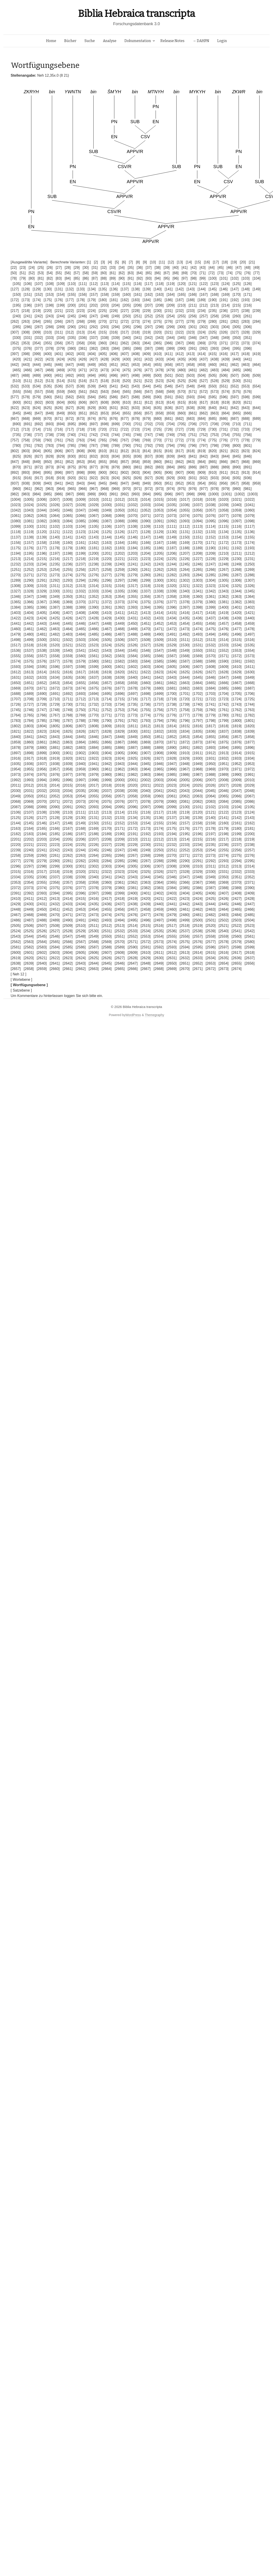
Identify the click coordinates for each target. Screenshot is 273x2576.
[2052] (55, 796)
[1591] (237, 661)
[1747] (42, 710)
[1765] (28, 715)
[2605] (81, 952)
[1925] (133, 758)
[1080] (16, 521)
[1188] (184, 548)
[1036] (184, 505)
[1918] (42, 758)
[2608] (119, 952)
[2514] (133, 926)
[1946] (159, 764)
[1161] (81, 543)
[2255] (224, 850)
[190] (213, 300)
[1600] (106, 667)
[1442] (28, 623)
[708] (215, 424)
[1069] (119, 516)
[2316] (28, 872)
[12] (171, 262)
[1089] (133, 521)
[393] (215, 348)
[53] (41, 273)
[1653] (55, 683)
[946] (114, 483)
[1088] (119, 521)
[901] (114, 472)
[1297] (119, 580)
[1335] (119, 591)
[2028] (237, 785)
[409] (147, 354)
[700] (127, 424)
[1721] (197, 699)
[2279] (42, 861)
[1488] (133, 634)
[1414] (159, 613)
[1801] (249, 721)
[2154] (146, 823)
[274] (147, 321)
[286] (28, 327)
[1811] (133, 726)
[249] (116, 316)
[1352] (93, 596)
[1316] (119, 586)
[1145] (119, 537)
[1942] (106, 764)
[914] (257, 472)
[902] (125, 472)
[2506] (28, 926)
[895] (48, 472)
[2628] (133, 958)
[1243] (159, 564)
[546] (169, 386)
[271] (114, 321)
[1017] (184, 499)
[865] (213, 462)
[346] (193, 338)
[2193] (159, 834)
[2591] (146, 947)
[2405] (197, 893)
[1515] (237, 640)
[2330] (210, 872)
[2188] (93, 834)
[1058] (224, 510)
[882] (149, 467)
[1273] (55, 575)
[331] (28, 338)
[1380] (210, 602)
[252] (149, 316)
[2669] (171, 969)
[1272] (42, 575)
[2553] (146, 936)
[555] (17, 392)
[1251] (16, 570)
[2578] (224, 942)
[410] (158, 354)
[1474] (197, 629)
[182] (125, 300)
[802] (15, 451)
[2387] (210, 888)
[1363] (237, 596)
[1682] (184, 688)
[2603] (55, 952)
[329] (257, 332)
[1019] (210, 499)
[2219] (249, 839)
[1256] (81, 570)
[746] (138, 435)
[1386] (42, 607)
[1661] (159, 683)
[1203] (133, 553)
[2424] (197, 899)
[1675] (93, 688)
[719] (92, 429)
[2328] (184, 872)
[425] (72, 359)
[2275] (237, 855)
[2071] (55, 801)
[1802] (16, 726)
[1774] (146, 715)
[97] (185, 278)
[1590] (224, 661)
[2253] (197, 850)
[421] (28, 359)
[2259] (28, 855)
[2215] (197, 839)
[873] (50, 467)
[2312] (224, 866)
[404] (92, 354)
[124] (226, 284)
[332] (39, 338)
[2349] (210, 877)
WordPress (133, 1015)
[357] (70, 343)
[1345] (249, 591)
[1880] (42, 748)
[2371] (249, 882)
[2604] (68, 952)
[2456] (119, 909)
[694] (61, 424)
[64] (140, 273)
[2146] (42, 823)
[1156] (16, 543)
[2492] (93, 920)
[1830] (133, 731)
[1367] (42, 602)
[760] (48, 440)
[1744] (249, 704)
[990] (103, 494)
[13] (180, 262)
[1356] (146, 596)
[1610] (237, 667)
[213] (215, 305)
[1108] (133, 526)
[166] (193, 294)
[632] (125, 408)
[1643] (171, 677)
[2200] (249, 834)
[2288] (159, 861)
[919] (61, 478)
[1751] (93, 710)
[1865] (93, 742)
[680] (158, 418)
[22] (14, 267)
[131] (59, 289)
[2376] (68, 888)
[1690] (42, 694)
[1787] (68, 721)
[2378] (93, 888)
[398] (26, 354)
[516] (83, 381)
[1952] (237, 764)
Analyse (109, 41)
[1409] (93, 613)
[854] (92, 462)
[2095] (119, 807)
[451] (114, 365)
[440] (237, 359)
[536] (59, 386)
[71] (203, 273)
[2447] (249, 904)
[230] (158, 311)
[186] (169, 300)
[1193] (249, 548)
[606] (83, 402)
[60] (104, 273)
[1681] (171, 688)
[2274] (224, 855)
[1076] (210, 516)
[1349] (55, 596)
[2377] (81, 888)
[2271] (184, 855)
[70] (194, 273)
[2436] (106, 904)
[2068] (16, 801)
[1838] (237, 731)
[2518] (184, 926)
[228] (136, 311)
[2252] (184, 850)
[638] (191, 408)
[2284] (106, 861)
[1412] (133, 613)
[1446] (81, 623)
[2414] (68, 899)
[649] (61, 413)
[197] (39, 305)
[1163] (106, 543)
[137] (125, 289)
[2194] (171, 834)
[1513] (210, 640)
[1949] (197, 764)
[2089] (42, 807)
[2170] (106, 828)
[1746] (28, 710)
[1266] (210, 570)
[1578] (68, 661)
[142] (180, 289)
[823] (246, 451)
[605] (72, 402)
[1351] (81, 596)
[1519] (42, 645)
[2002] (146, 780)
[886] (193, 467)
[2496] (146, 920)
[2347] (184, 877)
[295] (127, 327)
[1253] (42, 570)
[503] (191, 375)
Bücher (70, 41)
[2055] (93, 796)
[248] (105, 316)
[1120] (42, 532)
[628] (81, 408)
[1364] (249, 596)
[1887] (133, 748)
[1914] (237, 753)
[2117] (159, 812)
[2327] (171, 872)
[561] (83, 392)
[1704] (224, 694)
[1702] (197, 694)
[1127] (133, 532)
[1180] (81, 548)
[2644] (93, 963)
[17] (216, 262)
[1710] (55, 699)
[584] (92, 397)
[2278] (28, 861)
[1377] (171, 602)
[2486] (16, 920)
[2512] (106, 926)
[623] (26, 408)
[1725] (249, 699)
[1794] (159, 721)
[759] (37, 440)
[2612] (171, 952)
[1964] (146, 769)
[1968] (197, 769)
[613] (160, 402)
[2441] (171, 904)
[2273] (210, 855)
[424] (61, 359)
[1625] (184, 672)
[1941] (93, 764)
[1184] (133, 548)
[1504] (93, 640)
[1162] (93, 543)
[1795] (171, 721)
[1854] (197, 737)
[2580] (249, 942)
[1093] (184, 521)
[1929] (184, 758)
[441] (248, 359)
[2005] (184, 780)
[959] (257, 483)
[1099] (16, 526)
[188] (191, 300)
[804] (37, 451)
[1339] (171, 591)
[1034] (159, 505)
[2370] (237, 882)
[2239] (16, 850)
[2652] (197, 963)
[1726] (16, 704)
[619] (226, 402)
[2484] (237, 915)
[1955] (28, 769)
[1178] (55, 548)
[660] (182, 413)
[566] (138, 392)
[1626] (197, 672)
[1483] (68, 634)
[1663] (184, 683)
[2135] (146, 818)
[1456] (210, 623)
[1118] (16, 532)
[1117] (249, 526)
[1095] (210, 521)
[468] (50, 370)
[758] (26, 440)
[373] (246, 343)
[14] (189, 262)
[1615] (55, 672)
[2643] (81, 963)
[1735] (133, 704)
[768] (136, 440)
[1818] (224, 726)
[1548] (171, 650)
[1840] (16, 737)
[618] (215, 402)
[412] (180, 354)
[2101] (197, 807)
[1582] (119, 661)
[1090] (146, 521)
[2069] (28, 801)
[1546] (146, 650)
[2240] (28, 850)
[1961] (106, 769)
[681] (169, 418)
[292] (94, 327)
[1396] (171, 607)
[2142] (237, 818)
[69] (185, 273)
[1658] (119, 683)
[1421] (249, 613)
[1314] (93, 586)
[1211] (237, 553)
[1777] (184, 715)
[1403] (16, 613)
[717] (70, 429)
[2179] (224, 828)
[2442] (184, 904)
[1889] (159, 748)
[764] (92, 440)
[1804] (42, 726)
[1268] (237, 570)
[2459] (159, 909)
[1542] (93, 650)
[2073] (81, 801)
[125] (237, 284)
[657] (149, 413)
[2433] (68, 904)
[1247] (210, 564)
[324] (202, 332)
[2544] (28, 936)
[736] (28, 435)
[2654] (224, 963)
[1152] (210, 537)
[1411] (119, 613)
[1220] (106, 559)
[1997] (81, 780)
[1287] (237, 575)
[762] (70, 440)
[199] (61, 305)
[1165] (133, 543)
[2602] (42, 952)
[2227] (106, 845)
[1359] (184, 596)
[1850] (146, 737)
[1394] (146, 607)
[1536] (16, 650)
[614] (171, 402)
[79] (23, 278)
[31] (95, 267)
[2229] (133, 845)
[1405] (42, 613)
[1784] (28, 721)
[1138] (28, 537)
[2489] (55, 920)
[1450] (133, 623)
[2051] (42, 796)
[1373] (119, 602)
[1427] (81, 618)
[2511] (93, 926)
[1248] (224, 564)
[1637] (93, 677)
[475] (127, 370)
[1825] (68, 731)
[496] (114, 375)
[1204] (146, 553)
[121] (193, 284)
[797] (204, 445)
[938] (26, 483)
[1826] (81, 731)
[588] (136, 397)
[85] (77, 278)
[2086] (249, 801)
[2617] (237, 952)
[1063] (42, 516)
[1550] (197, 650)
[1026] (55, 505)
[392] (204, 348)
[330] (17, 338)
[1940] (81, 764)
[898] (81, 472)
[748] (160, 435)
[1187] (171, 548)
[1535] (249, 645)
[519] (116, 381)
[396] (248, 348)
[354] (37, 343)
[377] (39, 348)
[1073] (171, 516)
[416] (224, 354)
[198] (50, 305)
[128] (26, 289)
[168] (215, 294)
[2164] (28, 828)
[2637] (249, 958)
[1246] (197, 564)
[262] (15, 321)
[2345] (159, 877)
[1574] (16, 661)
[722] (125, 429)
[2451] (55, 909)
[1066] (81, 516)
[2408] (237, 893)
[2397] (93, 893)
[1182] (106, 548)
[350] (237, 338)
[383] (105, 348)
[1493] (197, 634)
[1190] (210, 548)
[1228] (210, 559)
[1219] (93, 559)
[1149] (171, 537)
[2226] (93, 845)
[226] (114, 311)
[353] (26, 343)
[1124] (93, 532)
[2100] (184, 807)
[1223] (146, 559)
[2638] (16, 963)
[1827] (93, 731)
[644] (257, 408)
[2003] (159, 780)
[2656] (249, 963)
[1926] (146, 758)
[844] (226, 456)
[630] (103, 408)
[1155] (249, 537)
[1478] (249, 629)
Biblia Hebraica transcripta (136, 13)
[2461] (184, 909)
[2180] (237, 828)
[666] (248, 413)
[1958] (68, 769)
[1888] (146, 748)
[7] (131, 262)
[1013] (133, 499)
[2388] (224, 888)
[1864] (81, 742)
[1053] (159, 510)
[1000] (213, 494)
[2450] (42, 909)
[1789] (93, 721)
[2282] (81, 861)
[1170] (197, 543)
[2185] (55, 834)
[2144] (16, 823)
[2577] (210, 942)
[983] (26, 494)
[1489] (146, 634)
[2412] (42, 899)
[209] (171, 305)
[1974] (28, 774)
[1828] (106, 731)
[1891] (184, 748)
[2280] (55, 861)
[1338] (159, 591)
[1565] (146, 656)
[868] (246, 462)
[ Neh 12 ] (18, 974)
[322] (180, 332)
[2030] (16, 791)
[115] (127, 284)
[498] (136, 375)
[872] (39, 467)
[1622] (146, 672)
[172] (15, 300)
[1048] (93, 510)
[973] (160, 489)
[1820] (249, 726)
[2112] (93, 812)
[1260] (133, 570)
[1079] (249, 516)
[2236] (224, 845)
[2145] (28, 823)
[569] (171, 392)
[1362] (224, 596)
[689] (257, 418)
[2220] (16, 845)
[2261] (55, 855)
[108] (50, 284)
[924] (116, 478)
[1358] (171, 596)
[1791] (119, 721)
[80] (32, 278)
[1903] (93, 753)
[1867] (119, 742)
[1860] (28, 742)
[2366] (184, 882)
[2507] (42, 926)
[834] (116, 456)
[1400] (224, 607)
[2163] (16, 828)
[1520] (55, 645)
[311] (59, 332)
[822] (235, 451)
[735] (17, 435)
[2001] (133, 780)
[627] (70, 408)
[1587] (184, 661)
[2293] (224, 861)
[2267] (133, 855)
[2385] (184, 888)
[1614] (42, 672)
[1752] (106, 710)
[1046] (68, 510)
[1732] (93, 704)
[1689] (28, 694)
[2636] (237, 958)
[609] (116, 402)
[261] (248, 316)
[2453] (81, 909)
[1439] (237, 618)
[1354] (119, 596)
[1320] (171, 586)
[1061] (16, 516)
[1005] (28, 499)
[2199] (237, 834)
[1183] (119, 548)
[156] (83, 294)
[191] (224, 300)
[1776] (171, 715)
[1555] (16, 656)
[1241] (133, 564)
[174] (37, 300)
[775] (213, 440)
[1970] (224, 769)
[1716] (133, 699)
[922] (94, 478)
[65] (149, 273)
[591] (169, 397)
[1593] (16, 667)
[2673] (224, 969)
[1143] (93, 537)
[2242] (55, 850)
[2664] (106, 969)
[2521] (224, 926)
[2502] (224, 920)
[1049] (106, 510)
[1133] (210, 532)
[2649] (159, 963)
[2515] (146, 926)
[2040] (146, 791)
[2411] (28, 899)
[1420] (237, 613)
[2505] (16, 926)
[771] (169, 440)
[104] (257, 278)
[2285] (119, 861)
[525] (182, 381)
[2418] (119, 899)
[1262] (159, 570)
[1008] (68, 499)
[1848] (119, 737)
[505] (213, 375)
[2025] (197, 785)
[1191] (224, 548)
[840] (182, 456)
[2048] (249, 791)
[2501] (210, 920)
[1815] (184, 726)
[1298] (133, 580)
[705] (182, 424)
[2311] (210, 866)
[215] (237, 305)
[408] (136, 354)
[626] (59, 408)
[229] (147, 311)
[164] (171, 294)
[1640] (133, 677)
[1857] (237, 737)
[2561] (249, 936)
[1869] (146, 742)
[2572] (146, 942)
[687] (235, 418)
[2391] (16, 893)
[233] (191, 311)
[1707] (16, 699)
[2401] (146, 893)
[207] (149, 305)
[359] (92, 343)
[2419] (133, 899)
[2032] (42, 791)
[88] (104, 278)
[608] (105, 402)
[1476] (224, 629)
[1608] (210, 667)
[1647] (224, 677)
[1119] (28, 532)
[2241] (42, 850)
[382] (94, 348)
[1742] (224, 704)
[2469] (42, 915)
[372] (235, 343)
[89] (113, 278)
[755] (237, 435)
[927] (149, 478)
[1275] (81, 575)
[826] (28, 456)
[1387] (55, 607)
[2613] (184, 952)
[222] (70, 311)
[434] (171, 359)
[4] (110, 262)
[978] (215, 489)
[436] (193, 359)
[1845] (81, 737)
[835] (127, 456)
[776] (224, 440)
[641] (224, 408)
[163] (160, 294)
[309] (37, 332)
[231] (169, 311)
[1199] (81, 553)
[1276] (93, 575)
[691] (28, 424)
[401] (59, 354)
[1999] (106, 780)
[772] (180, 440)
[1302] (184, 580)
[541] (114, 386)
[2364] (159, 882)
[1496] (237, 634)
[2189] (106, 834)
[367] (180, 343)
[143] (191, 289)
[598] (246, 397)
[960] (17, 489)
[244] (61, 316)
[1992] (16, 780)
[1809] (106, 726)
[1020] (224, 499)
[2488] (42, 920)
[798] (215, 445)
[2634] (210, 958)
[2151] (106, 823)
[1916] (16, 758)
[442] (15, 365)
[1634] (55, 677)
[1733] (106, 704)
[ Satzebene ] (21, 990)
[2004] (171, 780)
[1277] (106, 575)
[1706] (249, 694)
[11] (162, 262)
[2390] (249, 888)
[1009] (81, 499)
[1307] (249, 580)
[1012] (119, 499)
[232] (180, 311)
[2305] (133, 866)
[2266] (119, 855)
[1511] (184, 640)
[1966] (171, 769)
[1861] (42, 742)
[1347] (28, 596)
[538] (81, 386)
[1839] (249, 731)
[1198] (68, 553)
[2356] (55, 882)
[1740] (197, 704)
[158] (105, 294)
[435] (182, 359)
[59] (95, 273)
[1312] (68, 586)
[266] (59, 321)
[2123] (237, 812)
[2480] (184, 915)
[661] (193, 413)
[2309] (184, 866)
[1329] (42, 591)
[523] (160, 381)
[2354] (28, 882)
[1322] (197, 586)
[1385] (28, 607)
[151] (28, 294)
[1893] (210, 748)
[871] (28, 467)
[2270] (171, 855)
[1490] (159, 634)
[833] (105, 456)
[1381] (224, 602)
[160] (127, 294)
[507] (235, 375)
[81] (41, 278)
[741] (83, 435)
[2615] (210, 952)
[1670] (28, 688)
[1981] (119, 774)
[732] (235, 429)
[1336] (133, 591)
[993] (136, 494)
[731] (224, 429)
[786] (83, 445)
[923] (105, 478)
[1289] (16, 580)
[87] (95, 278)
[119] (171, 284)
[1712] (81, 699)
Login (222, 41)
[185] (158, 300)
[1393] (133, 607)
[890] (237, 467)
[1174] (249, 543)
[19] (234, 262)
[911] (224, 472)
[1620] (119, 672)
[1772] (119, 715)
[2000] (119, 780)
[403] (81, 354)
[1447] (93, 623)
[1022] (249, 499)
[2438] (133, 904)
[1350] (68, 596)
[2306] (146, 866)
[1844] (68, 737)
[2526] (42, 931)
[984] (37, 494)
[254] (171, 316)
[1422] (16, 618)
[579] (37, 397)
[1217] (68, 559)
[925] (127, 478)
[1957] (55, 769)
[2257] (249, 850)
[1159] (55, 543)
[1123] (81, 532)
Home (51, 41)
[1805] (55, 726)
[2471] (68, 915)
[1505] (106, 640)
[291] (83, 327)
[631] (114, 408)
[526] (193, 381)
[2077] (133, 801)
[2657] (16, 969)
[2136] (159, 818)
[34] (122, 267)
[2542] (249, 931)
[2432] (55, 904)
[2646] (119, 963)
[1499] (28, 640)
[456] (169, 365)
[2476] (133, 915)
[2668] (159, 969)
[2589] (119, 947)
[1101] (42, 526)
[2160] (224, 823)
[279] (202, 321)
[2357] (68, 882)
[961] (28, 489)
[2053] (68, 796)
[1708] (28, 699)
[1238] (93, 564)
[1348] (42, 596)
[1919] (55, 758)
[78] (14, 278)
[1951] (224, 764)
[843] (215, 456)
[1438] (224, 618)
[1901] (68, 753)
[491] (59, 375)
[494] (92, 375)
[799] (226, 445)
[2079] (159, 801)
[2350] (224, 877)
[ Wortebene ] (21, 979)
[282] (235, 321)
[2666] (133, 969)
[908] (191, 472)
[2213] (171, 839)
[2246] (106, 850)
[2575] (184, 942)
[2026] (210, 785)
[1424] (42, 618)
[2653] (210, 963)
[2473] (93, 915)
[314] (92, 332)
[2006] (197, 780)
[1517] (16, 645)
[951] (169, 483)
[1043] (28, 510)
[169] (226, 294)
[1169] (184, 543)
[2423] (184, 899)
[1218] (81, 559)
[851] (59, 462)
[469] (61, 370)
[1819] (237, 726)
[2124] (249, 812)
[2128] (55, 818)
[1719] (171, 699)
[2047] (237, 791)
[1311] (55, 586)
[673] (81, 418)
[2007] (210, 780)
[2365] (171, 882)
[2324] (133, 872)
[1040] (237, 505)
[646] (28, 413)
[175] (48, 300)
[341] (138, 338)
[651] (83, 413)
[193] (246, 300)
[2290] (184, 861)
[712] (15, 429)
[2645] (106, 963)
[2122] (224, 812)
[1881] (55, 748)
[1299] (146, 580)
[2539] (210, 931)
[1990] (237, 774)
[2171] (119, 828)
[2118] (171, 812)
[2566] (68, 942)
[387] (149, 348)
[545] (158, 386)
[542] (125, 386)
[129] (37, 289)
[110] (72, 284)
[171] (248, 294)
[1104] (81, 526)
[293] (105, 327)
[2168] (81, 828)
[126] (248, 284)
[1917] (28, 758)
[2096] (133, 807)
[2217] (224, 839)
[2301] (81, 866)
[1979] (93, 774)
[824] (257, 451)
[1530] (184, 645)
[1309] (28, 586)
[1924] (119, 758)
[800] (237, 445)
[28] (68, 267)
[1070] (133, 516)
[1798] (210, 721)
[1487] (119, 634)
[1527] (146, 645)
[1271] (28, 575)
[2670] (184, 969)
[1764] (16, 715)
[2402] (159, 893)
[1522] (81, 645)
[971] (138, 489)
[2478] (159, 915)
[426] (83, 359)
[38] (158, 267)
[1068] (106, 516)
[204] (116, 305)
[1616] (68, 672)
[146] (224, 289)
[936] (248, 478)
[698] (105, 424)
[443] (26, 365)
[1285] (210, 575)
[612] (149, 402)
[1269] (249, 570)
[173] (26, 300)
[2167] (68, 828)
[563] (105, 392)
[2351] (237, 877)
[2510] (81, 926)
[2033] (55, 791)
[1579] (81, 661)
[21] (252, 262)
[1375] (146, 602)
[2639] (28, 963)
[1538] (42, 650)
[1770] (93, 715)
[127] (15, 289)
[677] (125, 418)
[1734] (119, 704)
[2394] (55, 893)
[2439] (146, 904)
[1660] (146, 683)
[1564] (133, 656)
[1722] (210, 699)
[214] (226, 305)
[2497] (159, 920)
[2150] (93, 823)
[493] (81, 375)
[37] (149, 267)
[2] (96, 262)
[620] (237, 402)
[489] (37, 375)
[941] (59, 483)
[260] (237, 316)
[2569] (106, 942)
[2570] (119, 942)
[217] (15, 311)
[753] (215, 435)
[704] (171, 424)
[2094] (106, 807)
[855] (103, 462)
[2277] (16, 861)
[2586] (81, 947)
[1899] (42, 753)
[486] (248, 370)
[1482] (55, 634)
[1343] (224, 591)
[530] (237, 381)
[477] (149, 370)
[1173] (237, 543)
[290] (72, 327)
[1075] (197, 516)
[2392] (28, 893)
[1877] (249, 742)
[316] (114, 332)
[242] (39, 316)
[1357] (159, 596)
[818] (191, 451)
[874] (61, 467)
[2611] (159, 952)
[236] (224, 311)
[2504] (249, 920)
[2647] (133, 963)
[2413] (55, 899)
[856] (114, 462)
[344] (171, 338)
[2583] (42, 947)
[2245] (93, 850)
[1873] (197, 742)
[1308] (16, 586)
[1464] (68, 629)
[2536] (171, 931)
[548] (191, 386)
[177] (70, 300)
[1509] (159, 640)
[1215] (42, 559)
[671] (59, 418)
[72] (212, 273)
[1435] (184, 618)
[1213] (16, 559)
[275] (158, 321)
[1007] (55, 499)
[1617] (81, 672)
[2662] (81, 969)
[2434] (81, 904)
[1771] (106, 715)
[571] (193, 392)
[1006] (42, 499)
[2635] (224, 958)
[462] (235, 365)
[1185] (146, 548)
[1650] (16, 683)
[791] (138, 445)
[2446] (237, 904)
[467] (39, 370)
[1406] (55, 613)
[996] (169, 494)
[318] (136, 332)
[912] (235, 472)
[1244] (171, 564)
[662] (204, 413)
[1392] (119, 607)
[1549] (184, 650)
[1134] (224, 532)
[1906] (133, 753)
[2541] (237, 931)
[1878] (16, 748)
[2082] (197, 801)
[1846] (93, 737)
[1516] (249, 640)
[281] (224, 321)
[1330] (55, 591)
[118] (160, 284)
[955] (213, 483)
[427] (94, 359)
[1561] (93, 656)
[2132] (106, 818)
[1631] (16, 677)
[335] (72, 338)
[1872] (184, 742)
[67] (167, 273)
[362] (125, 343)
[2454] (93, 909)
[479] (171, 370)
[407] (125, 354)
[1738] (171, 704)
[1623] (159, 672)
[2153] (133, 823)
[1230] (237, 559)
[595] (213, 397)
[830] (72, 456)
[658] (160, 413)
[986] (59, 494)
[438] (215, 359)
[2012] (28, 785)
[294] (116, 327)
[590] (158, 397)
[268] (81, 321)
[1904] (106, 753)
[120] (182, 284)
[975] (182, 489)
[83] (59, 278)
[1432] (146, 618)
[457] (180, 365)
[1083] (55, 521)
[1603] (146, 667)
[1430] (119, 618)
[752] (204, 435)
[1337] (146, 591)
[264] (37, 321)
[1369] (68, 602)
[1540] (68, 650)
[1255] (68, 570)
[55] (59, 273)
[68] (176, 273)
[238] (246, 311)
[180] (103, 300)
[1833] (171, 731)
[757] (15, 440)
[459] (202, 365)
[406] (114, 354)
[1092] (171, 521)
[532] (15, 386)
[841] (193, 456)
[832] (94, 456)
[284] (257, 321)
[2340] (93, 877)
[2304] (119, 866)
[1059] (237, 510)
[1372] (106, 602)
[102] (235, 278)
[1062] (28, 516)
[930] (182, 478)
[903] (136, 472)
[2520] (210, 926)
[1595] (42, 667)
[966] (83, 489)
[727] (180, 429)
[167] (204, 294)
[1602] (133, 667)
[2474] (106, 915)
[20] (243, 262)
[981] (248, 489)
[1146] (133, 537)
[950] (158, 483)
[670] (48, 418)
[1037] (197, 505)
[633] (136, 408)
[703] (160, 424)
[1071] (146, 516)
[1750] (81, 710)
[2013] (42, 785)
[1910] (184, 753)
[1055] (184, 510)
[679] (147, 418)
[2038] (119, 791)
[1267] (224, 570)
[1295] (93, 580)
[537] (70, 386)
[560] (72, 392)
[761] (59, 440)
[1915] (249, 753)
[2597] (224, 947)
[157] (94, 294)
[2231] (159, 845)
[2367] (197, 882)
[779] (257, 440)
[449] (92, 365)
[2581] (16, 947)
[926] (138, 478)
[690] (17, 424)
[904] (147, 472)
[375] (17, 348)
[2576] (197, 942)
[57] (77, 273)
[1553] (237, 650)
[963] (50, 489)
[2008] (224, 780)
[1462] (42, 629)
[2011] (16, 785)
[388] (160, 348)
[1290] (28, 580)
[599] (257, 397)
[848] (26, 462)
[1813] (159, 726)
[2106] (16, 812)
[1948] (184, 764)
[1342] (210, 591)
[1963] (133, 769)
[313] (81, 332)
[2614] (197, 952)
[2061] (171, 796)
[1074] (184, 516)
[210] (182, 305)
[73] (221, 273)
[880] (127, 467)
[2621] (42, 958)
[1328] (28, 591)
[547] (180, 386)
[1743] (237, 704)
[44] (212, 267)
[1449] (119, 623)
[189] (202, 300)
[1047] (81, 510)
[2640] (42, 963)
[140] (158, 289)
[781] (28, 445)
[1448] (106, 623)
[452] (125, 365)
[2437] (119, 904)
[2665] (119, 969)
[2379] (106, 888)
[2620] (28, 958)
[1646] (210, 677)
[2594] (184, 947)
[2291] (197, 861)
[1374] (133, 602)
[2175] (171, 828)
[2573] (159, 942)
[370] (213, 343)
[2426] (224, 899)
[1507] (133, 640)
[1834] (184, 731)
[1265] (197, 570)
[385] (127, 348)
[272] (125, 321)
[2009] (237, 780)
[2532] (119, 931)
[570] (182, 392)
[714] (37, 429)
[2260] (42, 855)
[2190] (119, 834)
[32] (104, 267)
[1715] (119, 699)
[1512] (197, 640)
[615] (182, 402)
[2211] (146, 839)
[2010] (249, 780)
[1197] (55, 553)
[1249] (237, 564)
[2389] (237, 888)
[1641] (146, 677)
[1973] (16, 774)
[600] (17, 402)
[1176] (28, 548)
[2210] (133, 839)
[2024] (184, 785)
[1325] (237, 586)
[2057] (119, 796)
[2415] (81, 899)
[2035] (81, 791)
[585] (103, 397)
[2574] (171, 942)
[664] (226, 413)
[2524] (16, 931)
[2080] (171, 801)
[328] (246, 332)
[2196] (197, 834)
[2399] (119, 893)
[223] (81, 311)
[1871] (171, 742)
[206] (138, 305)
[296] (138, 327)
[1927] (159, 758)
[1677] (119, 688)
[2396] (81, 893)
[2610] (146, 952)
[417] (235, 354)
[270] (103, 321)
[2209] (119, 839)
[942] (70, 483)
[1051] (133, 510)
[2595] (197, 947)
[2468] (28, 915)
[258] (215, 316)
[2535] (159, 931)
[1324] (224, 586)
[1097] (237, 521)
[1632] (28, 677)
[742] (94, 435)
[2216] (210, 839)
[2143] (249, 818)
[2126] (28, 818)
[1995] (55, 780)
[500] (158, 375)
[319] (147, 332)
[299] (171, 327)
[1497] (249, 634)
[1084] (68, 521)
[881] (138, 467)
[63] (131, 273)
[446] (59, 365)
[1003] (252, 494)
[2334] (16, 877)
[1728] (42, 704)
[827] (39, 456)
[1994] (42, 780)
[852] (70, 462)
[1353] (106, 596)
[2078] (146, 801)
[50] (14, 273)
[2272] (197, 855)
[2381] (133, 888)
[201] (83, 305)
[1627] (210, 672)
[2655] (237, 963)
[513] (50, 381)
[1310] (42, 586)
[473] (105, 370)
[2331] (224, 872)
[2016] (81, 785)
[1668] (249, 683)
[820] (213, 451)
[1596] (55, 667)
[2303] (106, 866)
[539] (92, 386)
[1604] (159, 667)
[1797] (197, 721)
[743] (105, 435)
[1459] (249, 623)
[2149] (81, 823)
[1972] (249, 769)
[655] (127, 413)
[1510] (171, 640)
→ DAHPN (201, 41)
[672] (70, 418)
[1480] (28, 634)
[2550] (106, 936)
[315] (103, 332)
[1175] (16, 548)
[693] (50, 424)
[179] (92, 300)
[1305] (224, 580)
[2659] (42, 969)
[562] (94, 392)
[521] (138, 381)
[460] (213, 365)
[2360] (106, 882)
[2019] (119, 785)
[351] (248, 338)
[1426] (68, 618)
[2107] (28, 812)
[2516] (159, 926)
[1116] (237, 526)
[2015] (68, 785)
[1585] (159, 661)
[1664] (197, 683)
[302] (204, 327)
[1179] (68, 548)
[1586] (171, 661)
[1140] (55, 537)
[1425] (55, 618)
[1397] (184, 607)
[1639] (119, 677)
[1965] (159, 769)
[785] (72, 445)
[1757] (171, 710)
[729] (202, 429)
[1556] (28, 656)
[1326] (249, 586)
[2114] (119, 812)
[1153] (224, 537)
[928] (160, 478)
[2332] (237, 872)
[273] (136, 321)
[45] (221, 267)
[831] (83, 456)
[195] (17, 305)
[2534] (146, 931)
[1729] (55, 704)
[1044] (42, 510)
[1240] (119, 564)
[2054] (81, 796)
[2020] (133, 785)
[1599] (93, 667)
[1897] (16, 753)
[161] (138, 294)
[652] (94, 413)
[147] (235, 289)
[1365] (16, 602)
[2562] (16, 942)
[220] (48, 311)
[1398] (197, 607)
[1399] (210, 607)
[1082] (42, 521)
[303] (215, 327)
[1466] (93, 629)
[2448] (16, 909)
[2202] (28, 839)
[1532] (210, 645)
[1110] (159, 526)
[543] (136, 386)
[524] (171, 381)
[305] (237, 327)
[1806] (68, 726)
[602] (39, 402)
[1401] (237, 607)
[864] (202, 462)
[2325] (146, 872)
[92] (140, 278)
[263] (26, 321)
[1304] (210, 580)
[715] (48, 429)
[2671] (197, 969)
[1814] (171, 726)
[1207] (184, 553)
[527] (204, 381)
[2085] (237, 801)
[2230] (146, 845)
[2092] (81, 807)
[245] (72, 316)
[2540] (224, 931)
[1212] (249, 553)
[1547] (159, 650)
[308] (26, 332)
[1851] (159, 737)
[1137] (16, 537)
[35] (131, 267)
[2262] (68, 855)
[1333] (93, 591)
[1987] (197, 774)
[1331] (68, 591)
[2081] (184, 801)
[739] (61, 435)
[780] (17, 445)
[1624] (171, 672)
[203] (105, 305)
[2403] (171, 893)
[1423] (28, 618)
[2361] (119, 882)
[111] (83, 284)
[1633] (42, 677)
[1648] (237, 677)
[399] (37, 354)
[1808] (93, 726)
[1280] (146, 575)
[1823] (42, 731)
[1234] (42, 564)
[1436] (197, 618)
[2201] (16, 839)
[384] (116, 348)
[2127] (42, 818)
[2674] (237, 969)
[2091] (68, 807)
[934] (226, 478)
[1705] (237, 694)
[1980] (106, 774)
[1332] (81, 591)
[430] (127, 359)
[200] (72, 305)
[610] (127, 402)
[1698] (146, 694)
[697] (94, 424)
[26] (50, 267)
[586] (114, 397)
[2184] (42, 834)
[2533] (133, 931)
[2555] (171, 936)
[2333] (249, 872)
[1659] (133, 683)
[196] (28, 305)
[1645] (197, 677)
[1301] (171, 580)
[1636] (81, 677)
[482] (204, 370)
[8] (138, 262)
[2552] (133, 936)
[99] (203, 278)
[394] (226, 348)
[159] (116, 294)
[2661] (68, 969)
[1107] (119, 526)
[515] (72, 381)
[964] (61, 489)
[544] (147, 386)
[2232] (171, 845)
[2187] (81, 834)
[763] (81, 440)
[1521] (68, 645)
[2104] (237, 807)
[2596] (210, 947)
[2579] (237, 942)
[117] (149, 284)
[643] (246, 408)
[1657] (106, 683)
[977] (204, 489)
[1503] (81, 640)
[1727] (28, 704)
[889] (226, 467)
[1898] (28, 753)
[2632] (184, 958)
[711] (248, 424)
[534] (37, 386)
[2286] (133, 861)
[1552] (224, 650)
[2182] (16, 834)
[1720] (184, 699)
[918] (50, 478)
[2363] (146, 882)
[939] (37, 483)
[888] (215, 467)
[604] (61, 402)
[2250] (159, 850)
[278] (191, 321)
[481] (193, 370)
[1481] (42, 634)
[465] (17, 370)
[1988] (210, 774)
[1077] (224, 516)
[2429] (16, 904)
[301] (193, 327)
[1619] (106, 672)
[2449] (28, 909)
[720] (103, 429)
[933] (215, 478)
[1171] (210, 543)
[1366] (28, 602)
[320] (158, 332)
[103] (246, 278)
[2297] (28, 866)
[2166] (55, 828)
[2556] (184, 936)
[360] (103, 343)
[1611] (249, 667)
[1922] (93, 758)
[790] (127, 445)
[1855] (210, 737)
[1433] (159, 618)
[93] (149, 278)
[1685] (224, 688)
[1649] (249, 677)
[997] (180, 494)
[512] (39, 381)
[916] (28, 478)
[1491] (171, 634)
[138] (136, 289)
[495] (103, 375)
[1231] (249, 559)
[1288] (249, 575)
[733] (246, 429)
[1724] (237, 699)
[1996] (68, 780)
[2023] (171, 785)
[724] (147, 429)
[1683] (197, 688)
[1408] (81, 613)
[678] (136, 418)
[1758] (184, 710)
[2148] (68, 823)
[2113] (106, 812)
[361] (114, 343)
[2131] (93, 818)
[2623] (68, 958)
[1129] (159, 532)
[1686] (237, 688)
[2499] (184, 920)
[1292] (55, 580)
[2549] (93, 936)
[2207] (93, 839)
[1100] (28, 526)
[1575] (28, 661)
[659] (171, 413)
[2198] (224, 834)
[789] (116, 445)
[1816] (197, 726)
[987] (70, 494)
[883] (160, 467)
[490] (48, 375)
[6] (124, 262)
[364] (147, 343)
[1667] (237, 683)
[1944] (133, 764)
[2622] (55, 958)
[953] (191, 483)
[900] (103, 472)
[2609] (133, 952)
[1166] (146, 543)
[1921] (81, 758)
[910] (213, 472)
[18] (225, 262)
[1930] (197, 758)
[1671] (42, 688)
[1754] (133, 710)
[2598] (237, 947)
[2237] (237, 845)
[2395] (68, 893)
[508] (246, 375)
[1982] (133, 774)
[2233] (184, 845)
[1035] (171, 505)
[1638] (106, 677)
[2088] (28, 807)
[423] (50, 359)
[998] (191, 494)
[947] (125, 483)
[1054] (171, 510)
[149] (257, 289)
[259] (226, 316)
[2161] (237, 823)
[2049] (16, 796)
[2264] (93, 855)
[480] (182, 370)
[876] (83, 467)
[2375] (55, 888)
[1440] (249, 618)
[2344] (146, 877)
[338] (105, 338)
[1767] (55, 715)
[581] (59, 397)
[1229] (224, 559)
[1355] (133, 596)
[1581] (106, 661)
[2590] (133, 947)
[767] (125, 440)
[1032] (133, 505)
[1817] (210, 726)
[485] (237, 370)
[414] (202, 354)
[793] (160, 445)
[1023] (16, 505)
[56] (68, 273)
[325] (213, 332)
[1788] (81, 721)
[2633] (197, 958)
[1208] (197, 553)
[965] (72, 489)
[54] (50, 273)
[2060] (159, 796)
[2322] (106, 872)
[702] (149, 424)
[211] (193, 305)
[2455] (106, 909)
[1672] (55, 688)
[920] (72, 478)
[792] (149, 445)
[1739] (184, 704)
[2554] (159, 936)
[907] (180, 472)
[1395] (159, 607)
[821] (224, 451)
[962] (39, 489)
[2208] (106, 839)
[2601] (28, 952)
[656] (138, 413)
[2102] (210, 807)
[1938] (55, 764)
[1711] (68, 699)
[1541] (81, 650)
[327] (235, 332)
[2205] (68, 839)
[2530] (93, 931)
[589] (147, 397)
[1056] (197, 510)
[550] (213, 386)
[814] (147, 451)
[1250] (249, 564)
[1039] (224, 505)
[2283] (93, 861)
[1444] (55, 623)
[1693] (81, 694)
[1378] (184, 602)
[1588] (197, 661)
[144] (202, 289)
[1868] (133, 742)
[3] (103, 262)
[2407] (224, 893)
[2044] (197, 791)
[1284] (197, 575)
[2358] (81, 882)
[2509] (68, 926)
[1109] (146, 526)
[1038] (210, 505)
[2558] (210, 936)
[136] (114, 289)
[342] (149, 338)
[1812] (146, 726)
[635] (158, 408)
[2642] (68, 963)
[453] (136, 365)
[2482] (210, 915)
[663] (215, 413)
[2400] (133, 893)
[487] (15, 375)
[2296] (16, 866)
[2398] (106, 893)
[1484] (81, 634)
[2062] (184, 796)
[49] (256, 267)
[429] (116, 359)
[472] (94, 370)
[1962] (119, 769)
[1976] (55, 774)
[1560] (81, 656)
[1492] (184, 634)
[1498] (16, 640)
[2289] (171, 861)
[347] (204, 338)
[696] (83, 424)
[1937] (42, 764)
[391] (193, 348)
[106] (28, 284)
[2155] (159, 823)
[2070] (42, 801)
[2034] (68, 791)
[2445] (224, 904)
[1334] (106, 591)
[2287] (146, 861)
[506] (224, 375)
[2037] (106, 791)
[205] (127, 305)
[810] (103, 451)
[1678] (133, 688)
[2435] (93, 904)
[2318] (55, 872)
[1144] (106, 537)
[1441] (16, 623)
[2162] (249, 823)
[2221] (28, 845)
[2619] (16, 958)
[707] (204, 424)
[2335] (28, 877)
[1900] (55, 753)
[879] (116, 467)
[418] (246, 354)
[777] (235, 440)
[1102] (55, 526)
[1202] (119, 553)
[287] (39, 327)
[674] (92, 418)
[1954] (16, 769)
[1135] (237, 532)
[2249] (146, 850)
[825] (17, 456)
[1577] (55, 661)
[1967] (184, 769)
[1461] (28, 629)
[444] (37, 365)
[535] (48, 386)
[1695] (106, 694)
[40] (176, 267)
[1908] (159, 753)
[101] (224, 278)
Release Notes (172, 41)
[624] (37, 408)
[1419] (224, 613)
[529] (226, 381)
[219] (37, 311)
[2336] (42, 877)
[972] (149, 489)
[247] (94, 316)
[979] (226, 489)
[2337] (55, 877)
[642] (235, 408)
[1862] (55, 742)
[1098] (249, 521)
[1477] (237, 629)
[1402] (249, 607)
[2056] (106, 796)
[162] (149, 294)
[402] (70, 354)
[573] (215, 392)
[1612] (16, 672)
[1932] (224, 758)
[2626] (106, 958)
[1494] (210, 634)
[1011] (106, 499)
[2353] (16, 882)
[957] (235, 483)
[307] (15, 332)
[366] (169, 343)
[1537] (28, 650)
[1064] (55, 516)
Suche (89, 41)
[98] (194, 278)
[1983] (146, 774)
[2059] (146, 796)
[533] (26, 386)
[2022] (159, 785)
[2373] (28, 888)
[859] (147, 462)
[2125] (16, 818)
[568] (160, 392)
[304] (226, 327)
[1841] (28, 737)
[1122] (68, 532)
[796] (193, 445)
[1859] (16, 742)
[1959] (81, 769)
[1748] (55, 710)
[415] (213, 354)
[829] (61, 456)
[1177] (42, 548)
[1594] (28, 667)
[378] (50, 348)
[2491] (81, 920)
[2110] (68, 812)
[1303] (197, 580)
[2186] (68, 834)
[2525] (28, 931)
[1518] (28, 645)
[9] (145, 262)
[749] (171, 435)
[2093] (93, 807)
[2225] (81, 845)
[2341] (106, 877)
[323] (191, 332)
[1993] (28, 780)
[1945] (146, 764)
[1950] (210, 764)
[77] (256, 273)
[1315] (106, 586)
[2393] (42, 893)
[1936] (28, 764)
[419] (257, 354)
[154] (61, 294)
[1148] (159, 537)
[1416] (184, 613)
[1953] (249, 764)
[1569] (197, 656)
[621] (248, 402)
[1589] (210, 661)
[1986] (184, 774)
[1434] (171, 618)
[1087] (106, 521)
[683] (191, 418)
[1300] (159, 580)
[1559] (68, 656)
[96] (176, 278)
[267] (70, 321)
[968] (105, 489)
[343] (160, 338)
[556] (28, 392)
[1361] (210, 596)
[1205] (159, 553)
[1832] (159, 731)
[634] (147, 408)
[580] (48, 397)
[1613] (28, 672)
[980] (237, 489)
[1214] (28, 559)
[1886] (119, 748)
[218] (26, 311)
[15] (198, 262)
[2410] (16, 899)
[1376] (159, 602)
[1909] (171, 753)
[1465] (81, 629)
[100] (213, 278)
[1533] (224, 645)
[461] (224, 365)
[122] (204, 284)
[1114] (210, 526)
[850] (48, 462)
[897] (70, 472)
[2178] (210, 828)
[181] (114, 300)
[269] (92, 321)
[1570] (210, 656)
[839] (171, 456)
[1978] (81, 774)
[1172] (224, 543)
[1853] (184, 737)
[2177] (197, 828)
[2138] (184, 818)
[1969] (210, 769)
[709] (226, 424)
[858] (136, 462)
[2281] (68, 861)
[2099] (171, 807)
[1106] (106, 526)
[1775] (159, 715)
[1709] (42, 699)
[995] (158, 494)
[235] (213, 311)
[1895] (237, 748)
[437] (204, 359)
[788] (105, 445)
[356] (59, 343)
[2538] (197, 931)
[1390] (93, 607)
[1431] (133, 618)
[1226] (184, 559)
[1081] (28, 521)
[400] (48, 354)
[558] (50, 392)
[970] (127, 489)
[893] (26, 472)
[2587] (93, 947)
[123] (215, 284)
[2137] (171, 818)
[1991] (249, 774)
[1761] (224, 710)
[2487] (28, 920)
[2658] (28, 969)
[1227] (197, 559)
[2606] (93, 952)
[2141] (224, 818)
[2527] (55, 931)
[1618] (93, 672)
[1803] (28, 726)
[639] (202, 408)
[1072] (159, 516)
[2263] (81, 855)
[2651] (184, 963)
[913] (246, 472)
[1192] (237, 548)
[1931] (210, 758)
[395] (237, 348)
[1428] (93, 618)
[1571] (224, 656)
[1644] (184, 677)
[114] (116, 284)
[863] (191, 462)
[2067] (249, 796)
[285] (17, 327)
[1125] (106, 532)
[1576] (42, 661)
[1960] (93, 769)
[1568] (184, 656)
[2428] (249, 899)
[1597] (68, 667)
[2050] (28, 796)
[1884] (93, 748)
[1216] (55, 559)
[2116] (146, 812)
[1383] (249, 602)
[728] (191, 429)
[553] (246, 386)
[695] (72, 424)
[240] (17, 316)
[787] (94, 445)
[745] (127, 435)
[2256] (237, 850)
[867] (235, 462)
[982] (15, 494)
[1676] (106, 688)
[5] (117, 262)
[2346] (171, 877)
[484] (226, 370)
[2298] (42, 866)
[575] (237, 392)
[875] (72, 467)
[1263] (171, 570)
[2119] (184, 812)
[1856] (224, 737)
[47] (238, 267)
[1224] (159, 559)
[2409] (249, 893)
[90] (122, 278)
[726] (169, 429)
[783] (50, 445)
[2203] (42, 839)
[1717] (146, 699)
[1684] (210, 688)
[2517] (171, 926)
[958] (246, 483)
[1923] (106, 758)
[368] (191, 343)
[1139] (42, 537)
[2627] (119, 958)
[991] (114, 494)
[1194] (16, 553)
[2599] (249, 947)
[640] (213, 408)
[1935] (16, 764)
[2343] (133, 877)
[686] (224, 418)
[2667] (146, 969)
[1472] (171, 629)
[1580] (93, 661)
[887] (204, 467)
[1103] (68, 526)
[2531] (106, 931)
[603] (50, 402)
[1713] (93, 699)
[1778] (197, 715)
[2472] (81, 915)
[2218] (237, 839)
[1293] (68, 580)
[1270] (16, 575)
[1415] (171, 613)
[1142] (81, 537)
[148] (246, 289)
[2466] (249, 909)
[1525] (119, 645)
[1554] (249, 650)
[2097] (146, 807)
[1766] (42, 715)
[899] (92, 472)
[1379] (197, 602)
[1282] (171, 575)
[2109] (55, 812)
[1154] (237, 537)
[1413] (146, 613)
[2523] (249, 926)
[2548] (81, 936)
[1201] (106, 553)
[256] (193, 316)
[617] (204, 402)
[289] (61, 327)
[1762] (237, 710)
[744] (116, 435)
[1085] (81, 521)
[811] (114, 451)
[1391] (106, 607)
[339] (116, 338)
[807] (70, 451)
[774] (202, 440)
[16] (207, 262)
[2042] (171, 791)
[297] (149, 327)
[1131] (184, 532)
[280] (213, 321)
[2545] (42, 936)
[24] (32, 267)
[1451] (146, 623)
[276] (169, 321)
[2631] (171, 958)
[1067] (93, 516)
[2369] (224, 882)
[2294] (237, 861)
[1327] (16, 591)
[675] (103, 418)
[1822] (28, 731)
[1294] (81, 580)
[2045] (210, 791)
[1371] (93, 602)
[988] (81, 494)
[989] (92, 494)
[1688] (16, 694)
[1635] (68, 677)
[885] (182, 467)
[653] (105, 413)
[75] (238, 273)
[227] (125, 311)
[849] (37, 462)
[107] (39, 284)
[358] (81, 343)
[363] (136, 343)
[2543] (16, 936)
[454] (147, 365)
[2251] (171, 850)
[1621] (133, 672)
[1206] (171, 553)
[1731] (81, 704)
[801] (248, 445)
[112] (94, 284)
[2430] (28, 904)
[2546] (55, 936)
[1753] (119, 710)
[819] (202, 451)
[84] (68, 278)
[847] (15, 462)
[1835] (197, 731)
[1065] (68, 516)
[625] (48, 408)
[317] (125, 332)
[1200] (93, 553)
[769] (147, 440)
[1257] (93, 570)
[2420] (146, 899)
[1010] (93, 499)
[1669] (16, 688)
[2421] (159, 899)
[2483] (224, 915)
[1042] (16, 510)
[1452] (159, 623)
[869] (257, 462)
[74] (229, 273)
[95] (167, 278)
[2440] (159, 904)
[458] (191, 365)
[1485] (93, 634)
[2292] (210, 861)
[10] (153, 262)
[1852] (171, 737)
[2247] (119, 850)
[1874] (210, 742)
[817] (180, 451)
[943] (81, 483)
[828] (50, 456)
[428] (105, 359)
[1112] (184, 526)
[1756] (159, 710)
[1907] (146, 753)
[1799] (224, 721)
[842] (204, 456)
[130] (48, 289)
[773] (191, 440)
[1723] (224, 699)
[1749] (68, 710)
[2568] (93, 942)
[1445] (68, 623)
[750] (182, 435)
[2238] (249, 845)
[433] (160, 359)
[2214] (184, 839)
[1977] (68, 774)
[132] (70, 289)
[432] (149, 359)
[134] (92, 289)
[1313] (81, 586)
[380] (72, 348)
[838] (160, 456)
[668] (26, 418)
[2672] (210, 969)
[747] (149, 435)
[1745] (16, 710)
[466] (28, 370)
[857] (125, 462)
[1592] (249, 661)
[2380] (119, 888)
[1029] (93, 505)
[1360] (197, 596)
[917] (39, 478)
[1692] (68, 694)
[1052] (146, 510)
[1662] (171, 683)
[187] (180, 300)
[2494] (119, 920)
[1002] (239, 494)
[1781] (237, 715)
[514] (61, 381)
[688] (246, 418)
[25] (41, 267)
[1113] (197, 526)
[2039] (133, 791)
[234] (202, 311)
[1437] (210, 618)
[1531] (197, 645)
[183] (136, 300)
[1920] (68, 758)
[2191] (133, 834)
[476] (138, 370)
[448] (81, 365)
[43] (203, 267)
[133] (81, 289)
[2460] (171, 909)
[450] (103, 365)
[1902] (81, 753)
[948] (136, 483)
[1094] (197, 521)
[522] (149, 381)
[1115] (224, 526)
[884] (171, 467)
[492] (70, 375)
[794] (171, 445)
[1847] (106, 737)
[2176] (184, 828)
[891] (248, 467)
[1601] (119, 667)
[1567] (171, 656)
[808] (81, 451)
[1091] (159, 521)
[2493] (106, 920)
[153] (50, 294)
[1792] (133, 721)
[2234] (197, 845)
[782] (39, 445)
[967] (94, 489)
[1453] (171, 623)
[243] (50, 316)
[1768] (68, 715)
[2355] (42, 882)
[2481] (197, 915)
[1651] (28, 683)
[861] (169, 462)
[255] (182, 316)
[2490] (68, 920)
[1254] (55, 570)
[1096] (224, 521)
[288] (50, 327)
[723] (136, 429)
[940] (48, 483)
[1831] (146, 731)
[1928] (171, 758)
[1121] (55, 532)
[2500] (197, 920)
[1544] (119, 650)
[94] (158, 278)
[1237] (81, 564)
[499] (147, 375)
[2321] (93, 872)
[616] (193, 402)
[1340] (184, 591)
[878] (105, 467)
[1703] (210, 694)
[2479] (171, 915)
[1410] (106, 613)
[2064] (210, 796)
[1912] (210, 753)
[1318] (146, 586)
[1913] (224, 753)
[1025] (42, 505)
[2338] (68, 877)
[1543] (106, 650)
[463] (246, 365)
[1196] (42, 553)
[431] (138, 359)
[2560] (237, 936)
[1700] (171, 694)
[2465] (237, 909)
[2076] (119, 801)
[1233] (28, 564)
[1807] (81, 726)
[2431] (42, 904)
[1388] (68, 607)
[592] (180, 397)
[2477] (146, 915)
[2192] (146, 834)
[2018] (106, 785)
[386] (138, 348)
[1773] (133, 715)
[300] (182, 327)
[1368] (55, 602)
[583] (81, 397)
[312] (70, 332)
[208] (160, 305)
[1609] (224, 667)
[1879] (28, 748)
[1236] (68, 564)
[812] (125, 451)
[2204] (55, 839)
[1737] (159, 704)
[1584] (146, 661)
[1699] (159, 694)
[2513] (119, 926)
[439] (226, 359)
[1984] (159, 774)
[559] (61, 392)
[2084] (224, 801)
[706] (193, 424)
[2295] (249, 861)
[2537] (184, 931)
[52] (32, 273)
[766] (114, 440)
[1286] (224, 575)
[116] (138, 284)
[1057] (210, 510)
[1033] (146, 505)
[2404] (184, 893)
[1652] (42, 683)
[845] (237, 456)
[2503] (237, 920)
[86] (86, 278)
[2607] (106, 952)
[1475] (210, 629)
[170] (237, 294)
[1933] (237, 758)
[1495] (224, 634)
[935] (237, 478)
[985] (48, 494)
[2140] (210, 818)
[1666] (224, 683)
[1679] (146, 688)
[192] (235, 300)
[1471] (159, 629)
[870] (17, 467)
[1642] (159, 677)
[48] (247, 267)
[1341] (197, 591)
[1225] (171, 559)
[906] (169, 472)
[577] (15, 397)
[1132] (197, 532)
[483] (215, 370)
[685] (213, 418)
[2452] (68, 909)
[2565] (55, 942)
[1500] (42, 640)
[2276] (249, 855)
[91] (131, 278)
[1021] (237, 499)
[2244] (81, 850)
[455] (158, 365)
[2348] (197, 877)
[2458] (146, 909)
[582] (70, 397)
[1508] (146, 640)
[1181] (93, 548)
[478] (160, 370)
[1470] (146, 629)
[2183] (28, 834)
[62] (122, 273)
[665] (237, 413)
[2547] (68, 936)
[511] (28, 381)
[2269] (159, 855)
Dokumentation (137, 41)
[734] (257, 429)
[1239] (106, 564)
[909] (202, 472)
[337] (94, 338)
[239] (257, 311)
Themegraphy (154, 1015)
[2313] (237, 866)
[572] (204, 392)
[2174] (159, 828)
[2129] (68, 818)
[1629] (237, 672)
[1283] (184, 575)
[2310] (197, 866)
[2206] (81, 839)
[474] (116, 370)
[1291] (42, 580)
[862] (180, 462)
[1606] (184, 667)
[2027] (224, 785)
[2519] (197, 926)
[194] (257, 300)
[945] (103, 483)
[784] (61, 445)
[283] (246, 321)
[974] (171, 489)
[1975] (42, 774)
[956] (224, 483)
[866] (224, 462)
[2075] (106, 801)
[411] (169, 354)
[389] (171, 348)
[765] (103, 440)
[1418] (210, 613)
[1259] (119, 570)
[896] (59, 472)
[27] (59, 267)
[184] (147, 300)
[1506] (119, 640)
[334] (61, 338)
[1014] (146, 499)
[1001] (226, 494)
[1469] (133, 629)
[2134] (133, 818)
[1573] (249, 656)
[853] (81, 462)
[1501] (55, 640)
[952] (180, 483)
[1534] (237, 645)
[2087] (16, 807)
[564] (116, 392)
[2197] (210, 834)
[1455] (197, 623)
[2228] (119, 845)
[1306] (237, 580)
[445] (48, 365)
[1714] (106, 699)
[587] (125, 397)
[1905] (119, 753)
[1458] (237, 623)
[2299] (55, 866)
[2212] (159, 839)
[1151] (197, 537)
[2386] (197, 888)
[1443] (42, 623)
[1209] (210, 553)
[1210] (224, 553)
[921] (83, 478)
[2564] (42, 942)
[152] (39, 294)
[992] (125, 494)
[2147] (55, 823)
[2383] (159, 888)
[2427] (237, 899)
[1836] (210, 731)
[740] (72, 435)
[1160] (68, 543)
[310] (48, 332)
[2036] (93, 791)
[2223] (55, 845)
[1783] (16, 721)
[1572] (237, 656)
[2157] (184, 823)
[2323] (119, 872)
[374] (257, 343)
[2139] (197, 818)
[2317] (42, 872)
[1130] (171, 532)
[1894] (224, 748)
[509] (257, 375)
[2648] (146, 963)
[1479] (16, 634)
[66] (158, 273)
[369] (202, 343)
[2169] (93, 828)
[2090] (55, 807)
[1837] (224, 731)
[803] (26, 451)
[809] (92, 451)
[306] (248, 327)
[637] (180, 408)
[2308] (171, 866)
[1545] (133, 650)
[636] (169, 408)
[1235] (55, 564)
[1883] (81, 748)
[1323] (210, 586)
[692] (39, 424)
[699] (116, 424)
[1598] (81, 667)
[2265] (106, 855)
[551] (224, 386)
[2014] (55, 785)
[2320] (81, 872)
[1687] (249, 688)
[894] (37, 472)
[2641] (55, 963)
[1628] (224, 672)
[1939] (68, 764)
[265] (48, 321)
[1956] (42, 769)
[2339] (81, 877)
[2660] (55, 969)
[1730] (68, 704)
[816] (169, 451)
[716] (59, 429)
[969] (116, 489)
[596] (224, 397)
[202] (94, 305)
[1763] (249, 710)
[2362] (133, 882)
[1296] (106, 580)
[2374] (42, 888)
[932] (204, 478)
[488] (26, 375)
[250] (127, 316)
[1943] (119, 764)
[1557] (42, 656)
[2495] (133, 920)
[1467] (106, 629)
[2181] (249, 828)
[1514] (224, 640)
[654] (116, 413)
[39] (167, 267)
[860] (158, 462)
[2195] (184, 834)
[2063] (197, 796)
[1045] (55, 510)
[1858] (249, 737)
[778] (246, 440)
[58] (86, 273)
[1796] (184, 721)
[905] (158, 472)
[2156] (171, 823)
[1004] (16, 499)
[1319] (159, 586)
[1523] (93, 645)
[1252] (28, 570)
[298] (160, 327)
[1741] (210, 704)
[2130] (81, 818)
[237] (235, 311)
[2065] (224, 796)
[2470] (55, 915)
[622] (15, 408)
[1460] (16, 629)
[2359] (93, 882)
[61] (113, 273)
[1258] (106, 570)
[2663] (93, 969)
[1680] (159, 688)
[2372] (16, 888)
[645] (17, 413)
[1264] (184, 570)
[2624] (81, 958)
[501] (169, 375)
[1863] (68, 742)
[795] (182, 445)
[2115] (133, 812)
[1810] (119, 726)
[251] (138, 316)
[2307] (159, 866)
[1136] (249, 532)
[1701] (184, 694)
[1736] (146, 704)
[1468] (119, 629)
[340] (127, 338)
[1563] (119, 656)
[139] (147, 289)
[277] (180, 321)
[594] (202, 397)
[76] (247, 273)
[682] (180, 418)
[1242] (146, 564)
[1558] (55, 656)
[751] (193, 435)
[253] (160, 316)
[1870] (159, 742)
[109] (61, 284)
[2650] (171, 963)
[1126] (119, 532)
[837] (149, 456)
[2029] (249, 785)
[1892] (197, 748)
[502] (180, 375)
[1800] (237, 721)
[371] (224, 343)
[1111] (171, 526)
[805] (48, 451)
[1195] (28, 553)
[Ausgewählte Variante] (29, 262)
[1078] (237, 516)
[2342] (119, 877)
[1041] (249, 505)
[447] (70, 365)
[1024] (28, 505)
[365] (158, 343)
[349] (226, 338)
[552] (235, 386)
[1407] (68, 613)
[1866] (106, 742)
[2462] (197, 909)
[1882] (68, 748)
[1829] (119, 731)
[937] (15, 483)
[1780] (224, 715)
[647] (39, 413)
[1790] (106, 721)
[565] (127, 392)
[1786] (55, 721)
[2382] (146, 888)
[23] (23, 267)
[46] (229, 267)
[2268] (146, 855)
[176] (59, 300)
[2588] (106, 947)
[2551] (119, 936)
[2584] (55, 947)
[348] (215, 338)
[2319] (68, 872)
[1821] (16, 731)
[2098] (159, 807)
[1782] (249, 715)
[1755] (146, 710)
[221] (59, 311)
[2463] (210, 909)
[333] (50, 338)
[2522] (237, 926)
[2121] (210, 812)
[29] (77, 267)
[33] (113, 267)
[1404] (28, 613)
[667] (15, 418)
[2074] (93, 801)
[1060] (249, 510)
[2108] (42, 812)
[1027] (68, 505)
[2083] (210, 801)
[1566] (159, 656)
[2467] (16, 915)
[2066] (237, 796)
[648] (50, 413)
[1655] (81, 683)
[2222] (42, 845)
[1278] (119, 575)
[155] (72, 294)
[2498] (171, 920)
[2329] (197, 872)
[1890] (171, 748)
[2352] (249, 877)
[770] (158, 440)
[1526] (133, 645)
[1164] (119, 543)
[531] (248, 381)
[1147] (146, 537)
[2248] (133, 850)
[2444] (210, 904)
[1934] (249, 758)
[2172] (133, 828)
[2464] (224, 909)
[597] (235, 397)
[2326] (159, 872)
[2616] (224, 952)
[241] (28, 316)
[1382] (237, 602)
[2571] (133, 942)
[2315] (16, 872)
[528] (215, 381)
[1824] (55, 731)
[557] (39, 392)
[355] (48, 343)
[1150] (184, 537)
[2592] (159, 947)
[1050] (119, 510)
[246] (83, 316)
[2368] (210, 882)
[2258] (16, 855)
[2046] (224, 791)
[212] (204, 305)
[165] (182, 294)
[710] (237, 424)
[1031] (119, 505)
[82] (50, 278)
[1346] (16, 596)
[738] (50, 435)
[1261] (146, 570)
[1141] (68, 537)
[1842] (42, 737)
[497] (125, 375)
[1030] (106, 505)
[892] (15, 472)
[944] (92, 483)
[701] (138, 424)
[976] (193, 489)
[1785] (42, 721)
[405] (103, 354)
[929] (171, 478)
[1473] (184, 629)
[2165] (42, 828)
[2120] (197, 812)
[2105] (249, 807)
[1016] (171, 499)
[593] (191, 397)
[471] (83, 370)
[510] (17, 381)
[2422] (171, 899)
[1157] (28, 543)
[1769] (81, 715)
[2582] (28, 947)
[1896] (249, 748)
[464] (257, 365)
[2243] (68, 850)
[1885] (106, 748)
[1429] (106, 618)
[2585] (68, 947)
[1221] (119, 559)
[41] (185, 267)
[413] (191, 354)
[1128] (146, 532)
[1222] (133, 559)
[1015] (159, 499)
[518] (105, 381)
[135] (103, 289)
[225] (103, 311)
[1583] (133, 661)
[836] (138, 456)
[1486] (106, 634)
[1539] (55, 650)
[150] (17, 294)
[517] (94, 381)
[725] (158, 429)
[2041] (159, 791)
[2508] (55, 926)
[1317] (133, 586)
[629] (92, 408)
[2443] (197, 904)
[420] (17, 359)
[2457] (133, 909)
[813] (136, 451)
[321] (169, 332)
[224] (92, 311)
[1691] (55, 694)
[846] (248, 456)
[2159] (210, 823)
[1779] (210, 715)
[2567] (81, 942)
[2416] (93, 899)
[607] (94, 402)
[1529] (171, 645)
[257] (204, 316)
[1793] (146, 721)
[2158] (197, 823)
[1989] (224, 774)
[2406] (210, 893)
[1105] (93, 526)
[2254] (210, 850)
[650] (72, 413)
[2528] (68, 931)
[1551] (210, 650)
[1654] (68, 683)
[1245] (184, 564)
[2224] (68, 845)
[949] (147, 483)
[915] (17, 478)
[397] (15, 354)
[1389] (81, 607)
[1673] (68, 688)
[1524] (106, 645)
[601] (28, 402)
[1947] (171, 764)
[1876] (237, 742)
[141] (169, 289)
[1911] (197, 753)
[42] (194, 267)
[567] (149, 392)
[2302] (93, 866)
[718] (81, 429)
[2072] (68, 801)
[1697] (133, 694)
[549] (202, 386)
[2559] (224, 936)
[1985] (171, 774)
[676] (114, 418)
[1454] (184, 623)
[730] (213, 429)
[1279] (133, 575)
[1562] (106, 656)
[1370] (81, 602)
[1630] (249, 672)
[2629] (146, 958)
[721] (114, 429)
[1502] (68, 640)
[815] (158, 451)
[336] (83, 338)
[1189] (197, 548)
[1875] (224, 742)
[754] (226, 435)
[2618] (249, 952)
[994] (147, 494)
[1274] (68, 575)
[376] (28, 348)
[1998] (93, 780)
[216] (248, 305)
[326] (224, 332)
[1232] (16, 564)
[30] (86, 267)
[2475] (119, 915)
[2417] (106, 899)
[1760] (210, 710)
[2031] (28, 791)
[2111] (81, 812)
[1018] (197, 499)
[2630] (159, 958)
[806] (59, 451)
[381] (83, 348)
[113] (105, 284)
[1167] (159, 543)
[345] (182, 338)
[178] (81, 300)
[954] (202, 483)
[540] (103, 386)
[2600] (16, 952)
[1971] (237, 769)
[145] (213, 289)
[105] (17, 284)
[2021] (146, 785)
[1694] (93, 694)
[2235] (210, 845)
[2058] (133, 796)
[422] (39, 359)
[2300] (68, 866)
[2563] (28, 942)
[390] (182, 348)
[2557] (197, 936)
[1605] (171, 667)
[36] (140, 267)
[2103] (224, 807)
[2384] (171, 888)
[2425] (210, 899)
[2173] (146, 828)
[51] (23, 273)
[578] (26, 397)
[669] (37, 418)
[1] (89, 262)
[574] (226, 392)
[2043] (184, 791)
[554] (257, 386)
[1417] (197, 613)
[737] (39, 435)
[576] (248, 392)
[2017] (93, 785)
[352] (15, 343)
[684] (202, 418)
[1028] (81, 505)
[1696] (119, 694)
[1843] (55, 737)
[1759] (197, 710)
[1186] (159, 548)
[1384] (16, 607)
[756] (248, 435)
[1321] (184, 586)
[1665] (210, 683)
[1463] (55, 629)
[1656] (93, 683)
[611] (138, 402)
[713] (26, 429)
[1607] (197, 667)
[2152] (119, 823)
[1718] (159, 699)
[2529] (81, 931)
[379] (61, 348)
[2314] (249, 866)
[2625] (93, 958)
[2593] (171, 947)
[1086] (93, 521)
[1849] (133, 737)
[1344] (237, 591)
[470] (72, 370)
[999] (202, 494)
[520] (127, 381)
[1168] (171, 543)
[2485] (249, 915)
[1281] (159, 575)
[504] (202, 375)
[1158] (42, 543)
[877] (94, 467)
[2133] (119, 818)
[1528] (159, 645)
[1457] (224, 623)
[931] (193, 478)
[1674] (81, 688)
